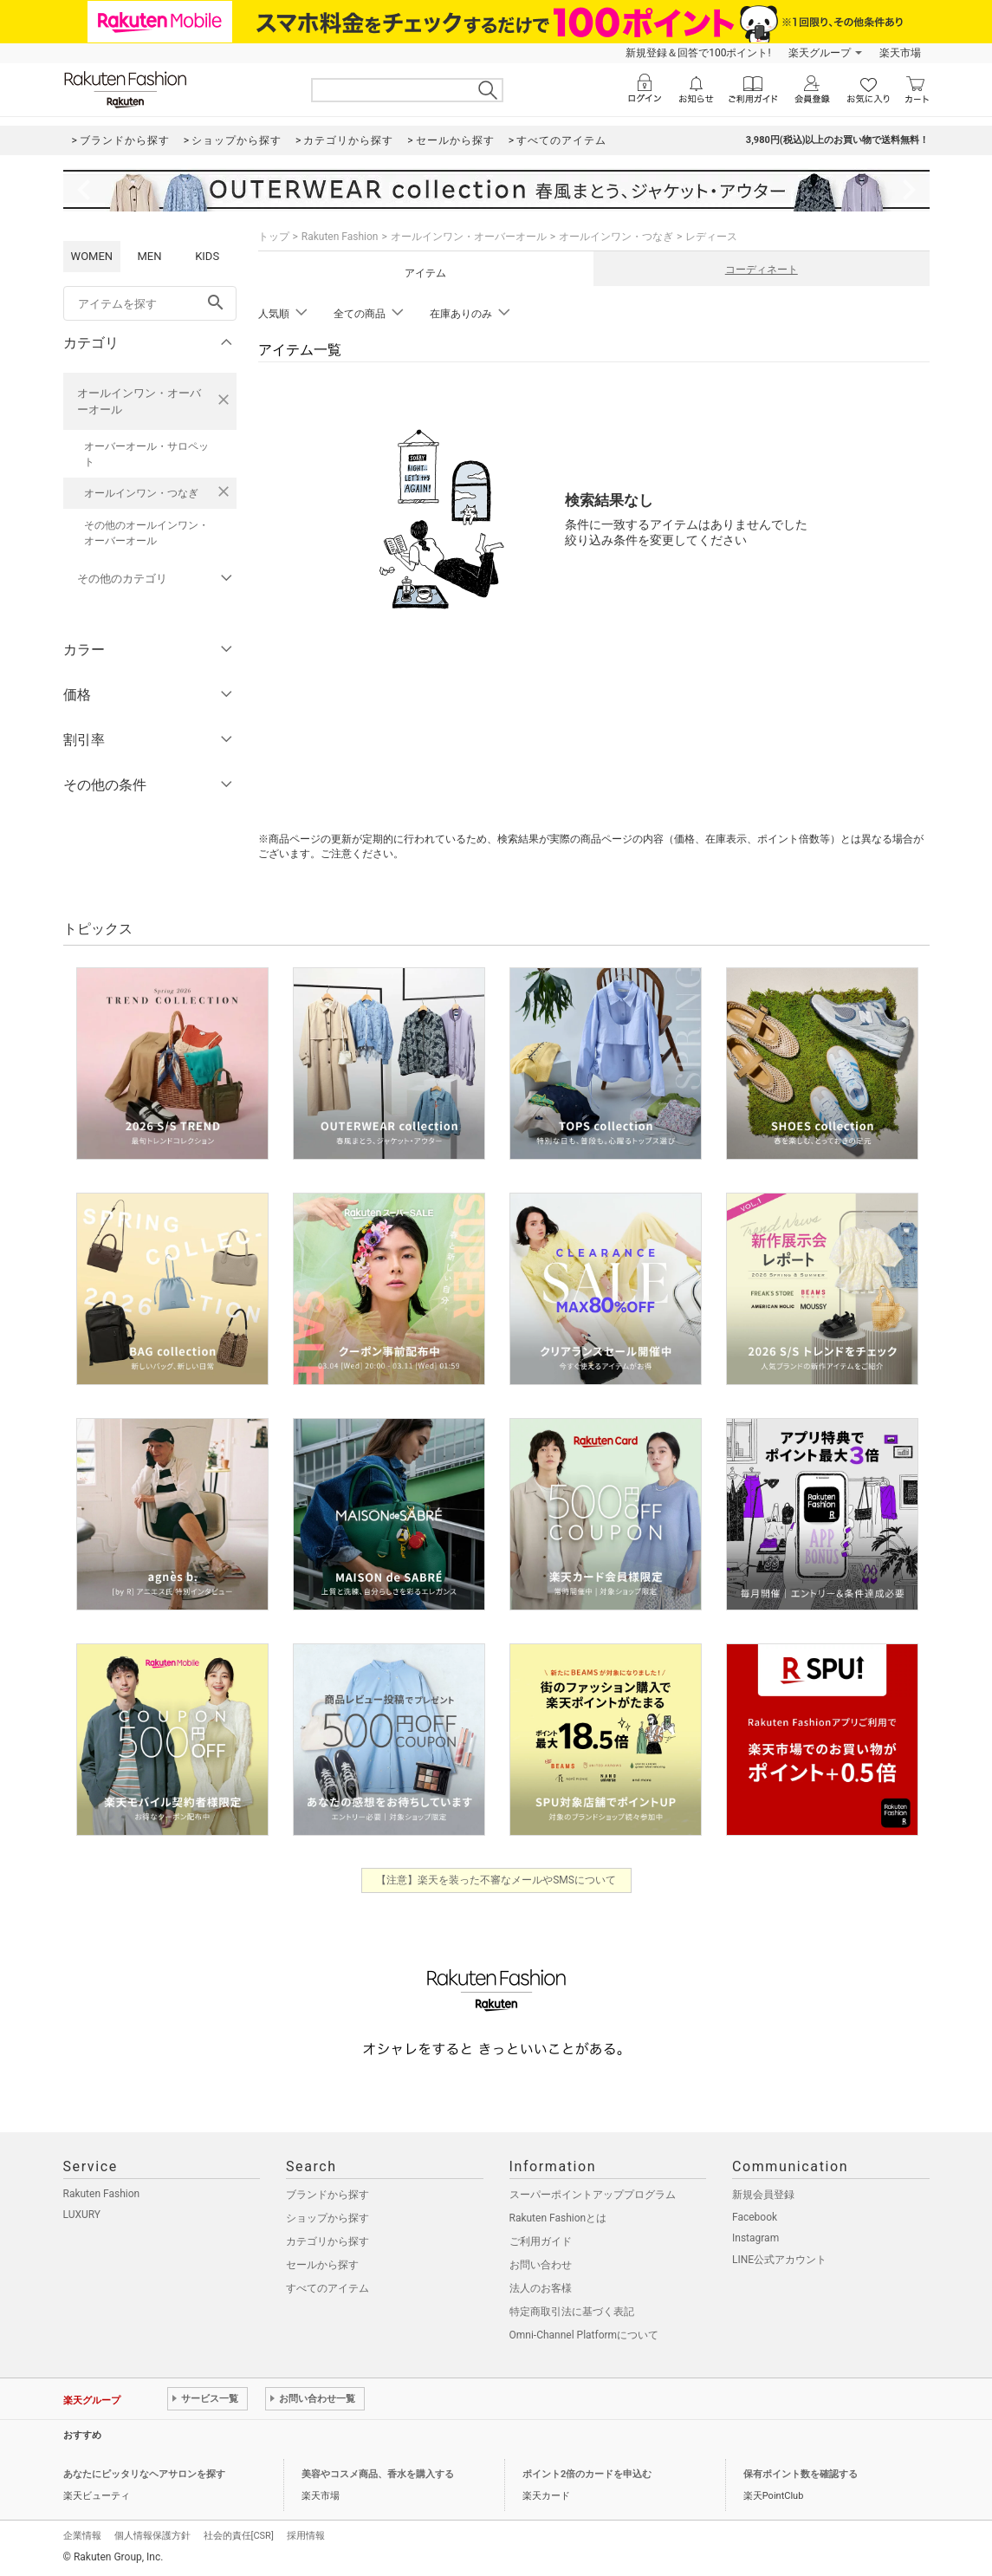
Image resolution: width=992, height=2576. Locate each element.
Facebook (754, 2217)
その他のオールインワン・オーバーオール (146, 533)
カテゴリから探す (327, 2241)
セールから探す (322, 2265)
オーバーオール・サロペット (146, 454)
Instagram (755, 2238)
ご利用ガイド (540, 2241)
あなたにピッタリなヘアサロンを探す (144, 2474)
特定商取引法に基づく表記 (571, 2312)
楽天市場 (900, 53)
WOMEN (92, 256)
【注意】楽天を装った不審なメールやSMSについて (496, 1880)
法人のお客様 (540, 2288)
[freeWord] (150, 303)
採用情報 (306, 2535)
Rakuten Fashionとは (558, 2218)
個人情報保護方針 (152, 2535)
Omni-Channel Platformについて (584, 2335)
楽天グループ (819, 53)
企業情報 (82, 2535)
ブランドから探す (327, 2195)
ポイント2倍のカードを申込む (587, 2474)
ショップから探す (327, 2218)
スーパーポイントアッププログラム (592, 2195)
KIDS (207, 256)
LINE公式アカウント (779, 2260)
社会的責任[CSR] (239, 2535)
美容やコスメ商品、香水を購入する (377, 2474)
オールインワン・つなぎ (141, 493)
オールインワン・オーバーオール (139, 401)
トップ (273, 237)
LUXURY (82, 2214)
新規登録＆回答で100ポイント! (698, 53)
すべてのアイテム (327, 2288)
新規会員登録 (763, 2195)
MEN (149, 256)
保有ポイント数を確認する (800, 2474)
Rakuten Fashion (340, 237)
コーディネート (761, 269)
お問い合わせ (540, 2265)
